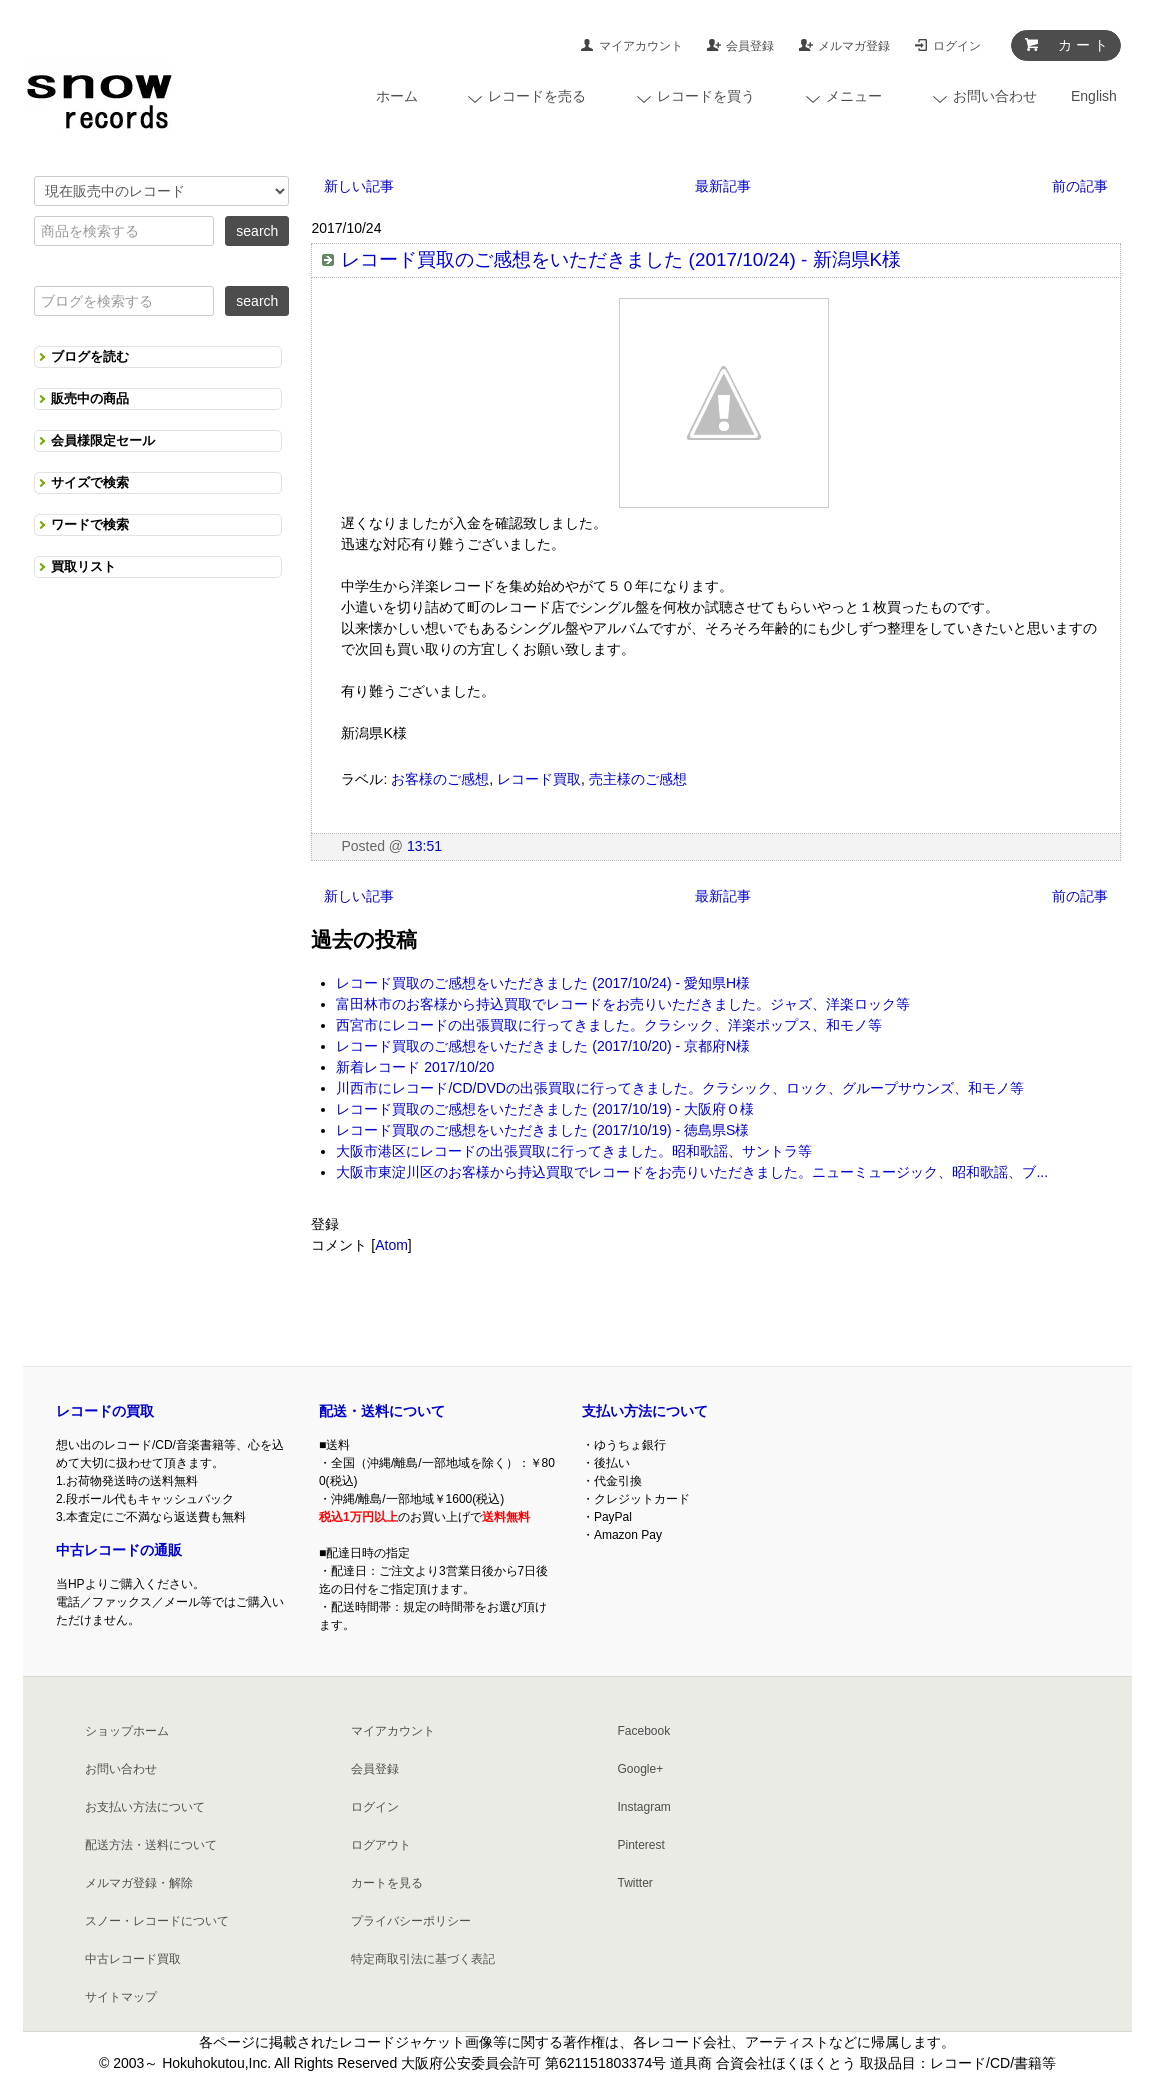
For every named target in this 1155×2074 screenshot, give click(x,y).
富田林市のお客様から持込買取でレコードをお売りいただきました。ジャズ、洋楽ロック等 (623, 1004)
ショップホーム (127, 1731)
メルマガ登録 (854, 46)
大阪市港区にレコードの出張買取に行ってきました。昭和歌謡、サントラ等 (574, 1151)
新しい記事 (359, 186)
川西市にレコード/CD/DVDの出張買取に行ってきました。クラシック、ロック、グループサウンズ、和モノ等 (680, 1088)
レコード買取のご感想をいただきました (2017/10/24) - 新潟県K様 (621, 259)
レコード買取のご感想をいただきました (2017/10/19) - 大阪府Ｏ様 (545, 1109)
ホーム (397, 96)
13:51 (424, 846)
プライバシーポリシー (411, 1921)
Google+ (640, 1769)
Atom (391, 1245)
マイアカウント (641, 46)
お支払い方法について (145, 1807)
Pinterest (640, 1845)
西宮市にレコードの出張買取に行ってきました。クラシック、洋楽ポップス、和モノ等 (609, 1025)
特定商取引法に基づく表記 (423, 1959)
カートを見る (387, 1883)
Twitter (634, 1883)
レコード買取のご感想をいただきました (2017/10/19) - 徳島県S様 (542, 1130)
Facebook (643, 1731)
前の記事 (1080, 186)
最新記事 (723, 186)
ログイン (957, 46)
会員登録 (750, 46)
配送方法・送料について (151, 1845)
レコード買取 (539, 779)
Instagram (643, 1807)
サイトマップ (121, 1997)
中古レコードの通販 (119, 1550)
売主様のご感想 (638, 779)
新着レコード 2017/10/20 (415, 1067)
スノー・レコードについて (157, 1921)
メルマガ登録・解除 (139, 1883)
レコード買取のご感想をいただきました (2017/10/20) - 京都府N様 (543, 1046)
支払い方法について (645, 1411)
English (1094, 96)
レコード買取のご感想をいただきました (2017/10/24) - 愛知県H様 (543, 983)
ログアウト (381, 1845)
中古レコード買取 (133, 1959)
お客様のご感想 (440, 779)
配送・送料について (382, 1411)
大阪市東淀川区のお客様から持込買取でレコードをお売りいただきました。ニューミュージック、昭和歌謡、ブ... (692, 1172)
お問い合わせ (121, 1769)
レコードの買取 (105, 1411)
